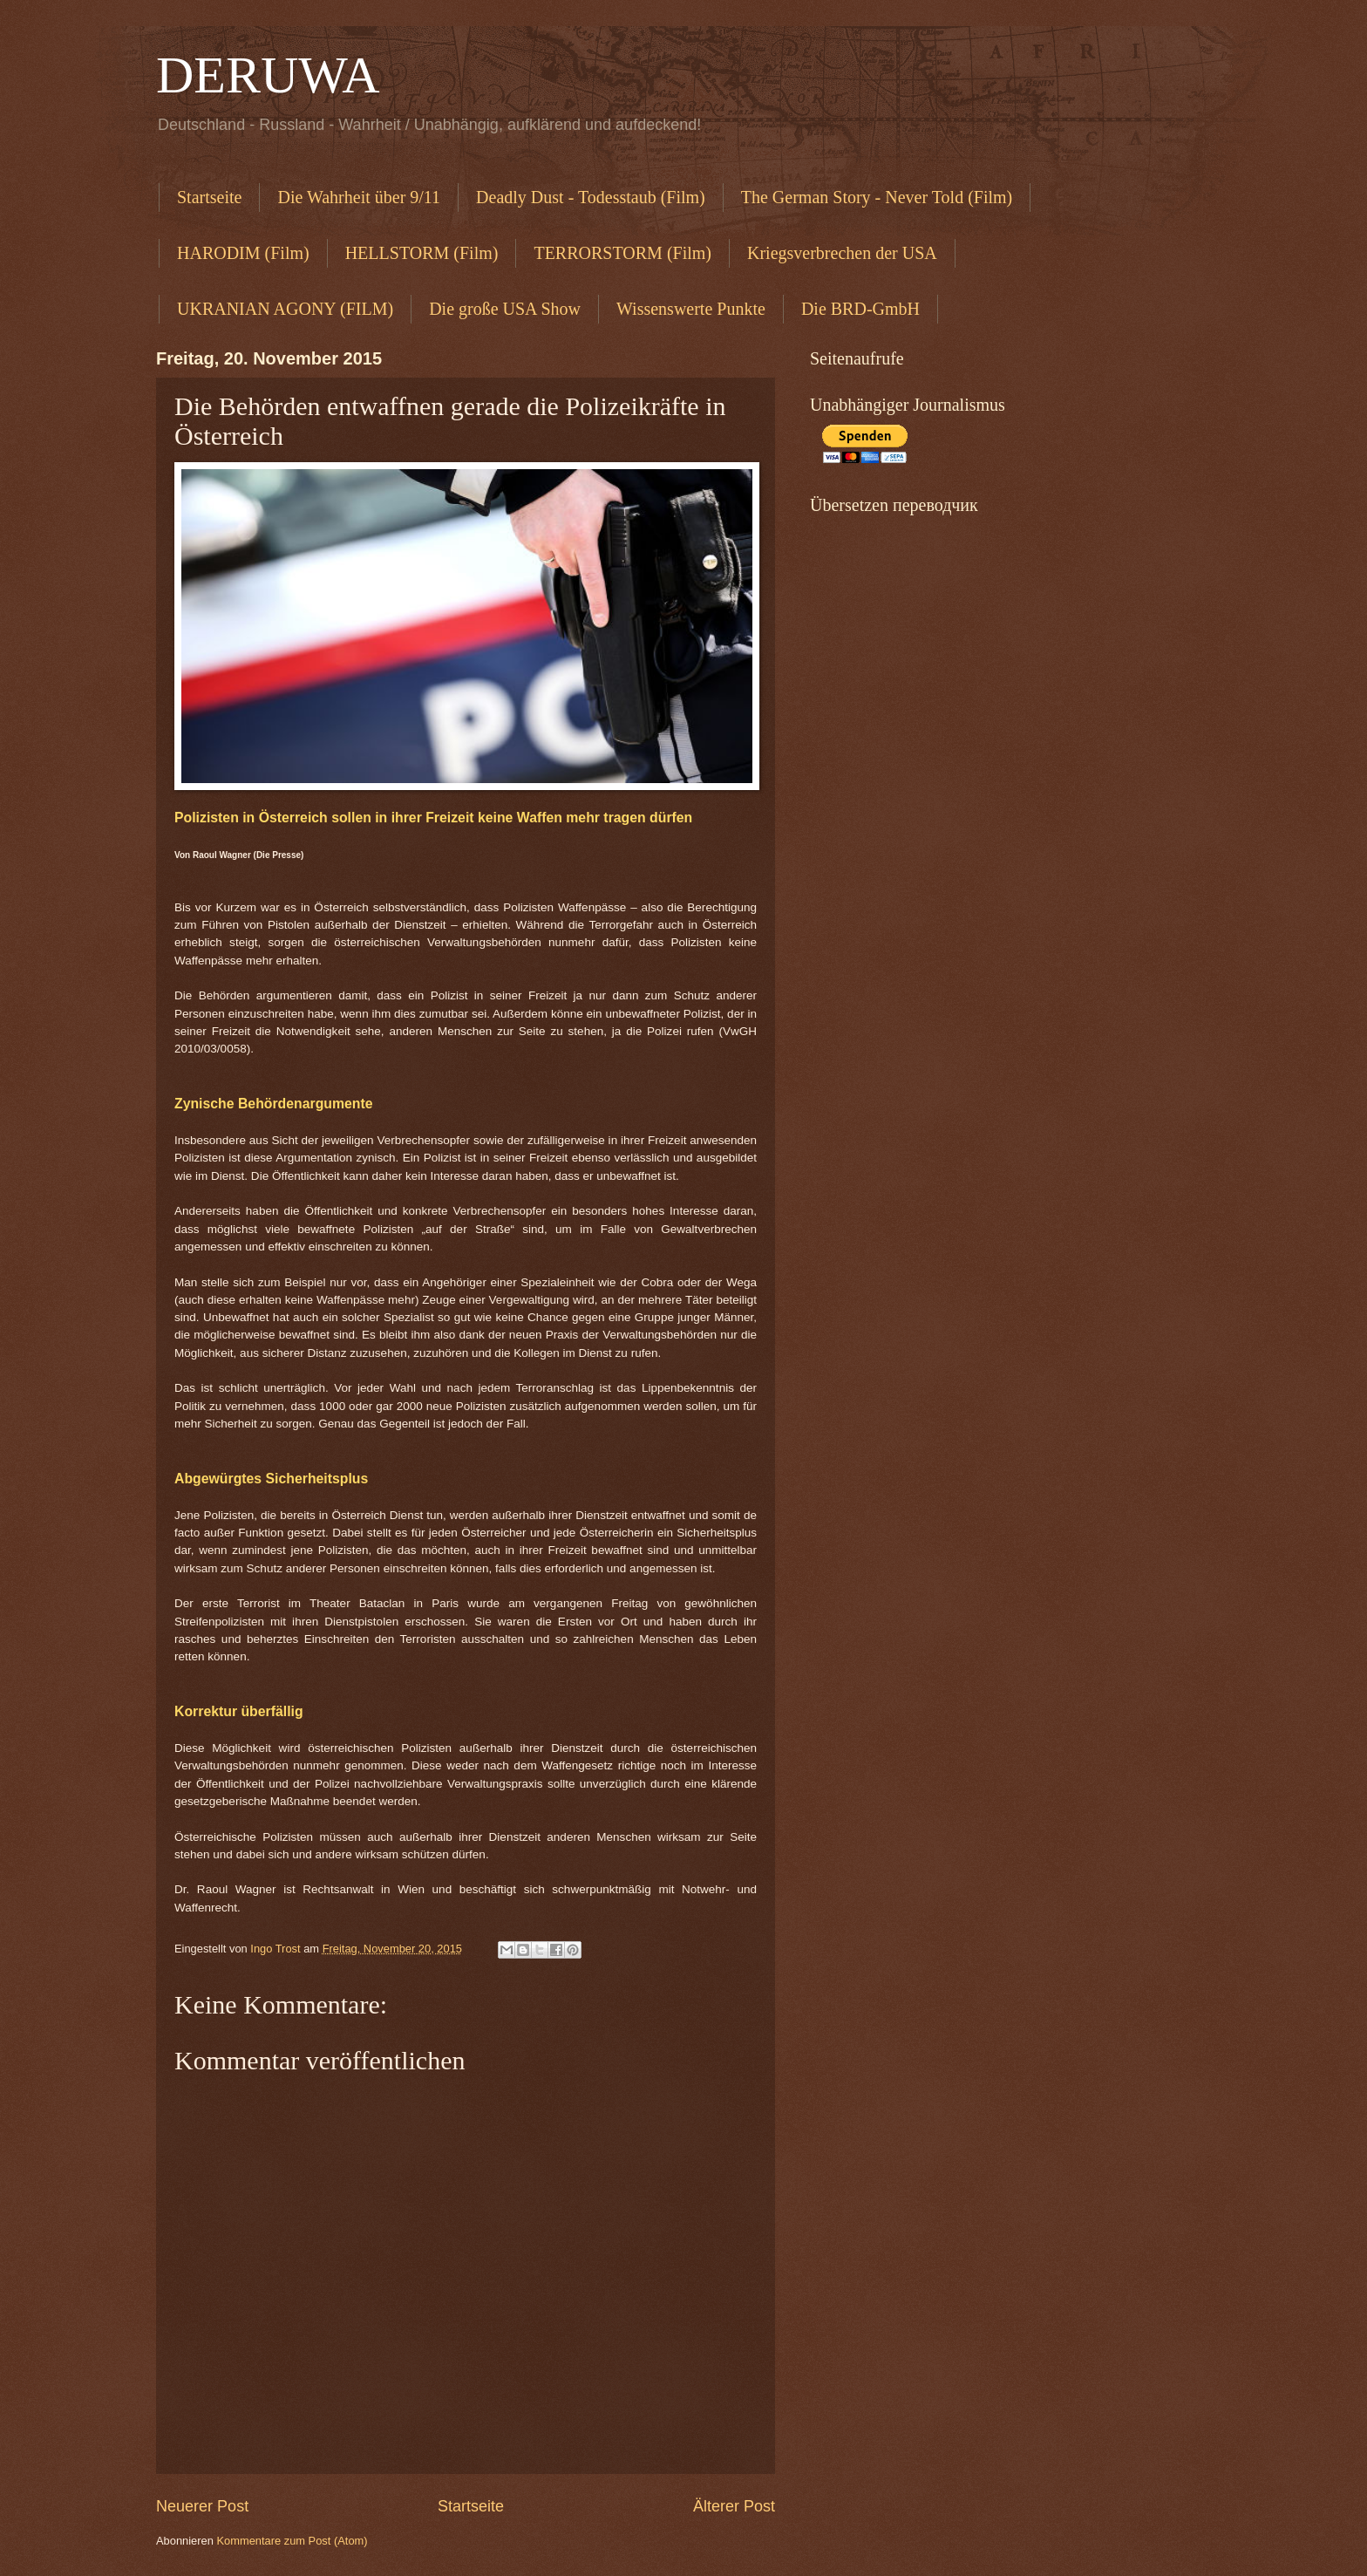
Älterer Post (734, 2506)
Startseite (209, 197)
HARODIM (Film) (243, 252)
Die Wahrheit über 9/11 (358, 197)
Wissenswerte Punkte (690, 308)
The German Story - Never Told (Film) (877, 197)
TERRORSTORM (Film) (622, 252)
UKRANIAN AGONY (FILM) (285, 308)
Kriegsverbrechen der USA (842, 252)
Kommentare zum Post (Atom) (291, 2540)
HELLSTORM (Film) (422, 252)
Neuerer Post (202, 2506)
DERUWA (268, 75)
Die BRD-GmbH (860, 308)
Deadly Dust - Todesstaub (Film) (590, 197)
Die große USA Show (505, 308)
